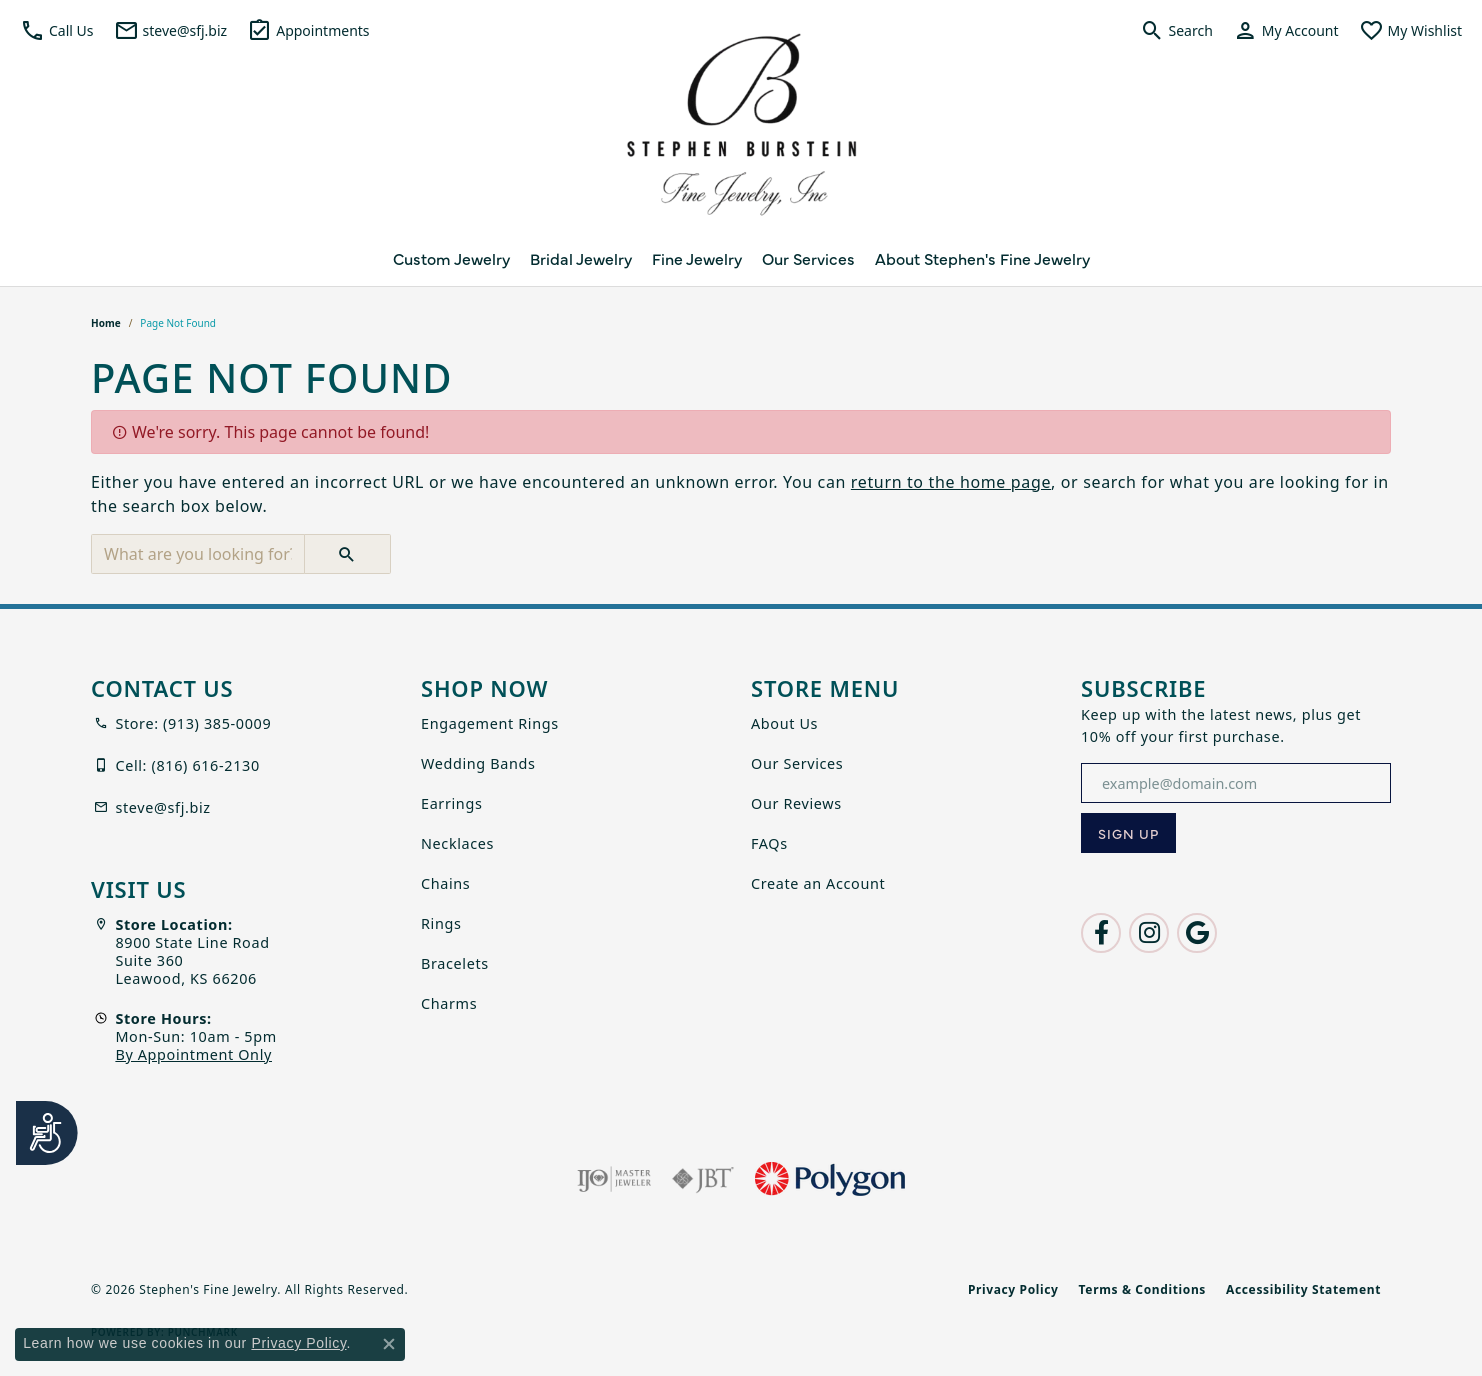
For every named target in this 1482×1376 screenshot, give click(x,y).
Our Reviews (796, 803)
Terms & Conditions (1142, 1289)
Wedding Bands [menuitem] (478, 763)
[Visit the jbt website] (703, 1179)
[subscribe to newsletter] (1128, 833)
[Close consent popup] (389, 1344)
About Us (784, 723)
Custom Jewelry (451, 258)
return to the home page (951, 482)
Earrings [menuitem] (451, 803)
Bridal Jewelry (581, 258)
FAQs (769, 843)
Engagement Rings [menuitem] (490, 723)
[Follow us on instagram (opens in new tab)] (1149, 933)
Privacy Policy (1013, 1289)
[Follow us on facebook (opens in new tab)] (1101, 933)
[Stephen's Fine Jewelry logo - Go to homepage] (741, 130)
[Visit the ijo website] (614, 1179)
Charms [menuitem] (449, 1003)
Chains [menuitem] (445, 883)
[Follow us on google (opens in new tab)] (1197, 933)
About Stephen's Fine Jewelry (982, 258)
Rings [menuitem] (441, 923)
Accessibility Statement (1303, 1289)
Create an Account (818, 883)
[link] (171, 30)
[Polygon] (830, 1179)
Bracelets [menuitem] (455, 963)
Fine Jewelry (697, 258)
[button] (57, 30)
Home (106, 323)
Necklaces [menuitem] (457, 843)
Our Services (808, 258)
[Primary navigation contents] (741, 258)
